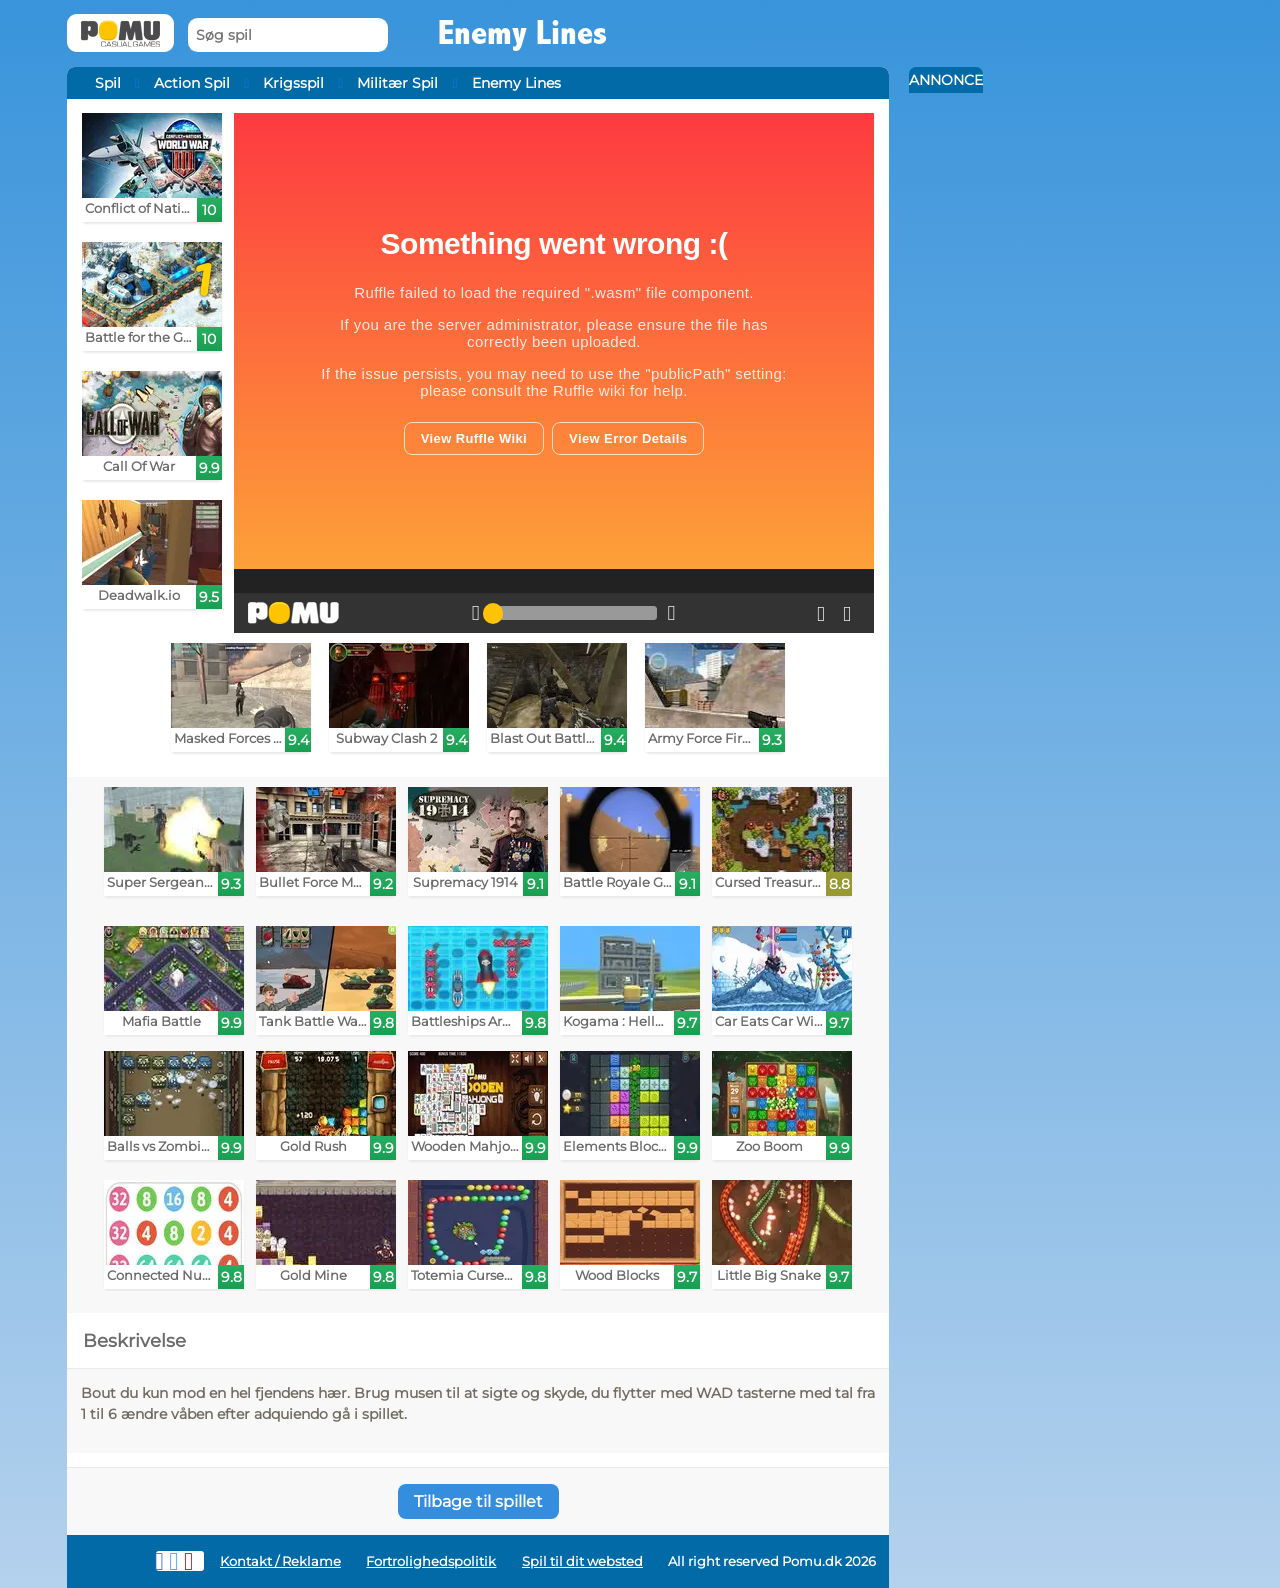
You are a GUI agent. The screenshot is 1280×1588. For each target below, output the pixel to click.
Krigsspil (293, 83)
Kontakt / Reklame (280, 1561)
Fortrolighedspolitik (431, 1561)
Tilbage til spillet (478, 1501)
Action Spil (192, 83)
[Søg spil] (288, 35)
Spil (108, 83)
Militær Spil (397, 83)
